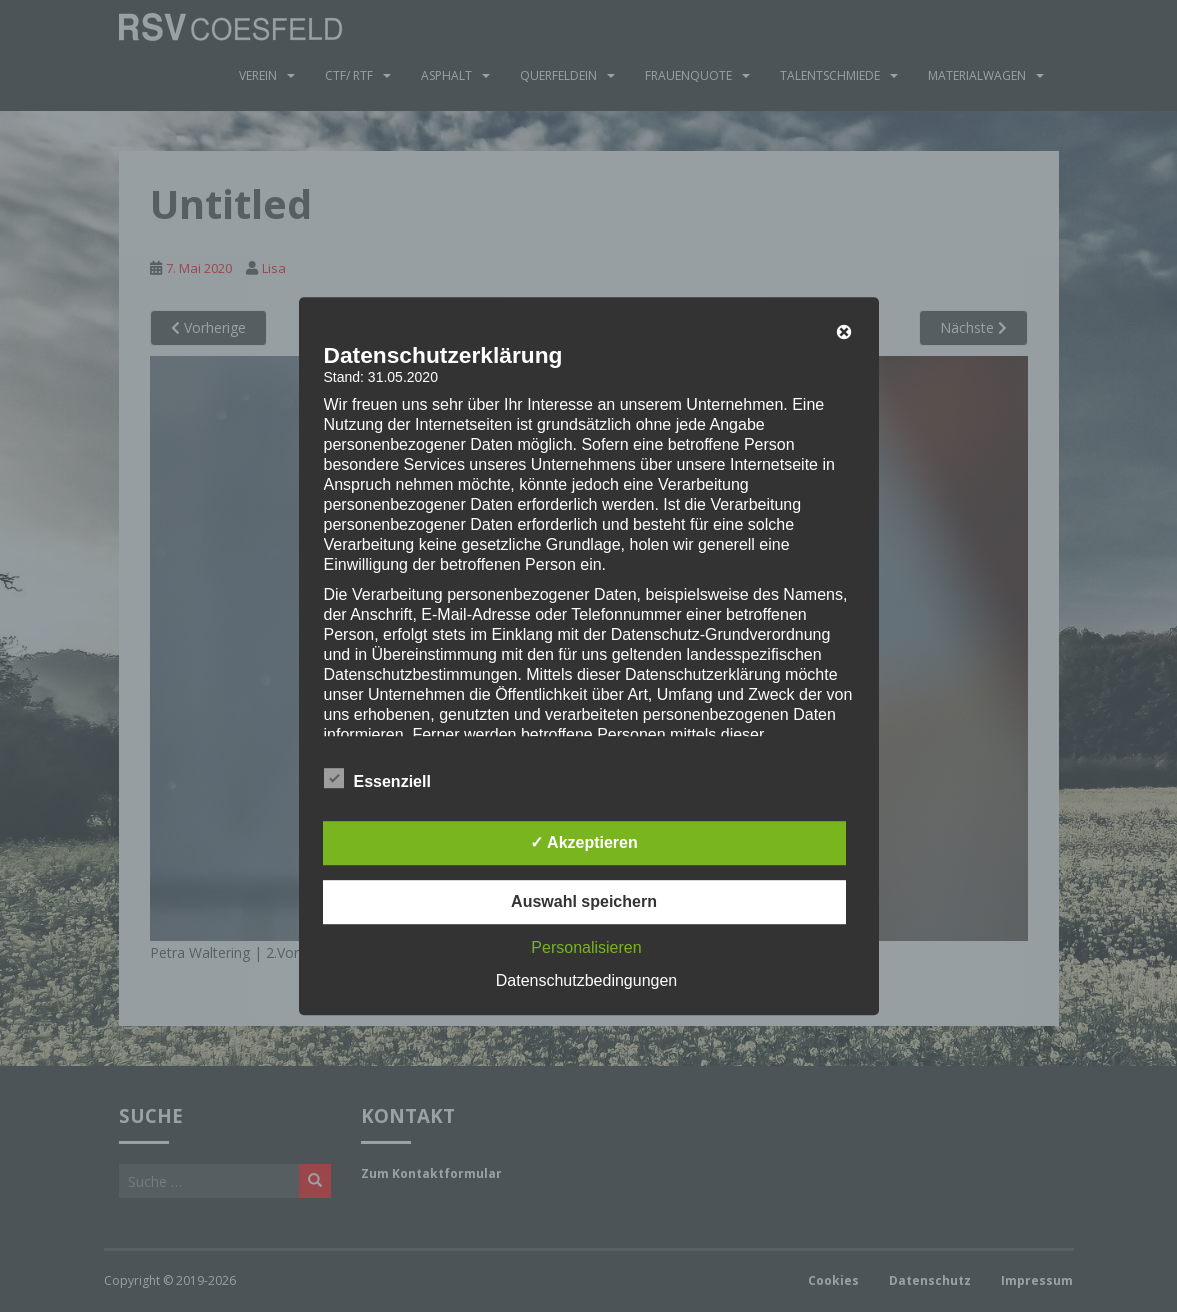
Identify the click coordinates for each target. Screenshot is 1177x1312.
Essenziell (377, 779)
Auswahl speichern (584, 901)
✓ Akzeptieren (584, 842)
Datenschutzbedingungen (586, 980)
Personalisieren (586, 947)
